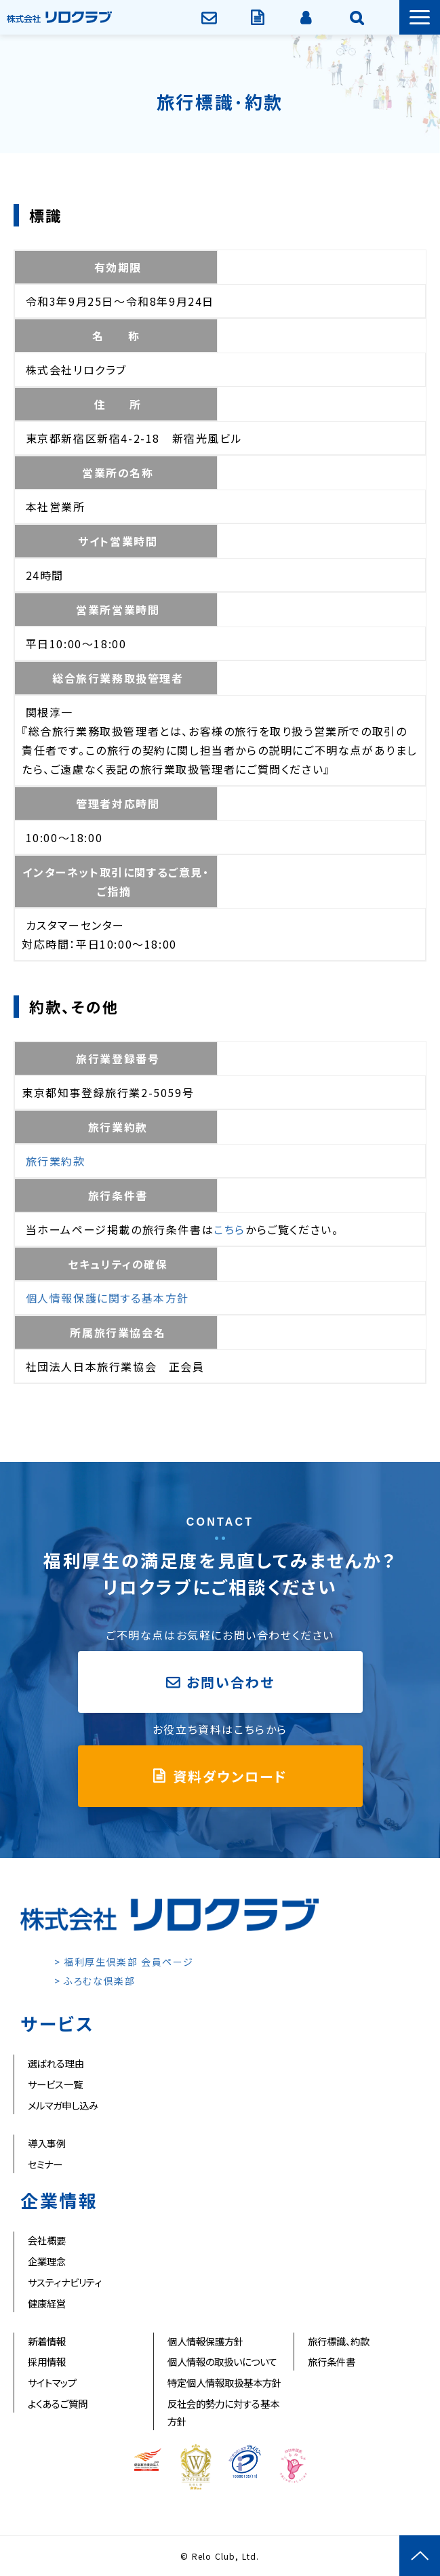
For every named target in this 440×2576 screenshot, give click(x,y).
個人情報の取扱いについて (222, 2361)
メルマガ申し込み (63, 2105)
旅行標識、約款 (338, 2341)
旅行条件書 (331, 2361)
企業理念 (47, 2261)
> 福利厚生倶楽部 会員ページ (124, 1961)
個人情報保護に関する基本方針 (107, 1298)
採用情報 (47, 2361)
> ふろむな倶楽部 (94, 1980)
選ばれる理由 (56, 2063)
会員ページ (307, 17)
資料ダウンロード (259, 17)
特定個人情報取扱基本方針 (224, 2382)
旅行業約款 (55, 1161)
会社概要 (47, 2240)
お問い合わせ (210, 17)
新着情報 (47, 2341)
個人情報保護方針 (205, 2341)
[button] (419, 17)
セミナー (45, 2164)
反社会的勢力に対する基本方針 (223, 2412)
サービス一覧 (55, 2084)
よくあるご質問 (57, 2403)
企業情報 (358, 17)
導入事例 (47, 2143)
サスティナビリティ (65, 2282)
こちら (229, 1229)
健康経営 (47, 2303)
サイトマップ (52, 2382)
